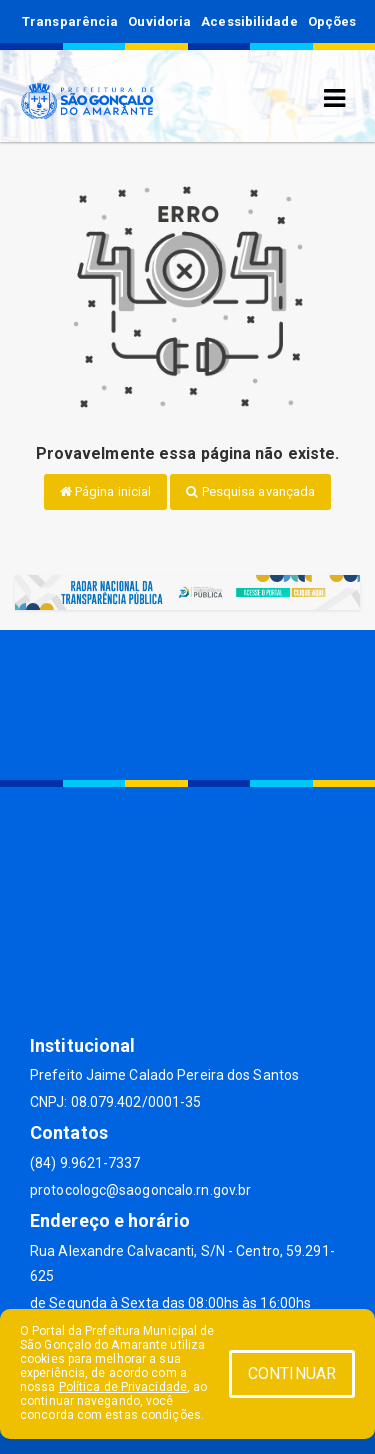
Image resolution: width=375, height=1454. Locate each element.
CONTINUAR (292, 1373)
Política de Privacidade (123, 1387)
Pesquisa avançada (250, 491)
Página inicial (106, 491)
